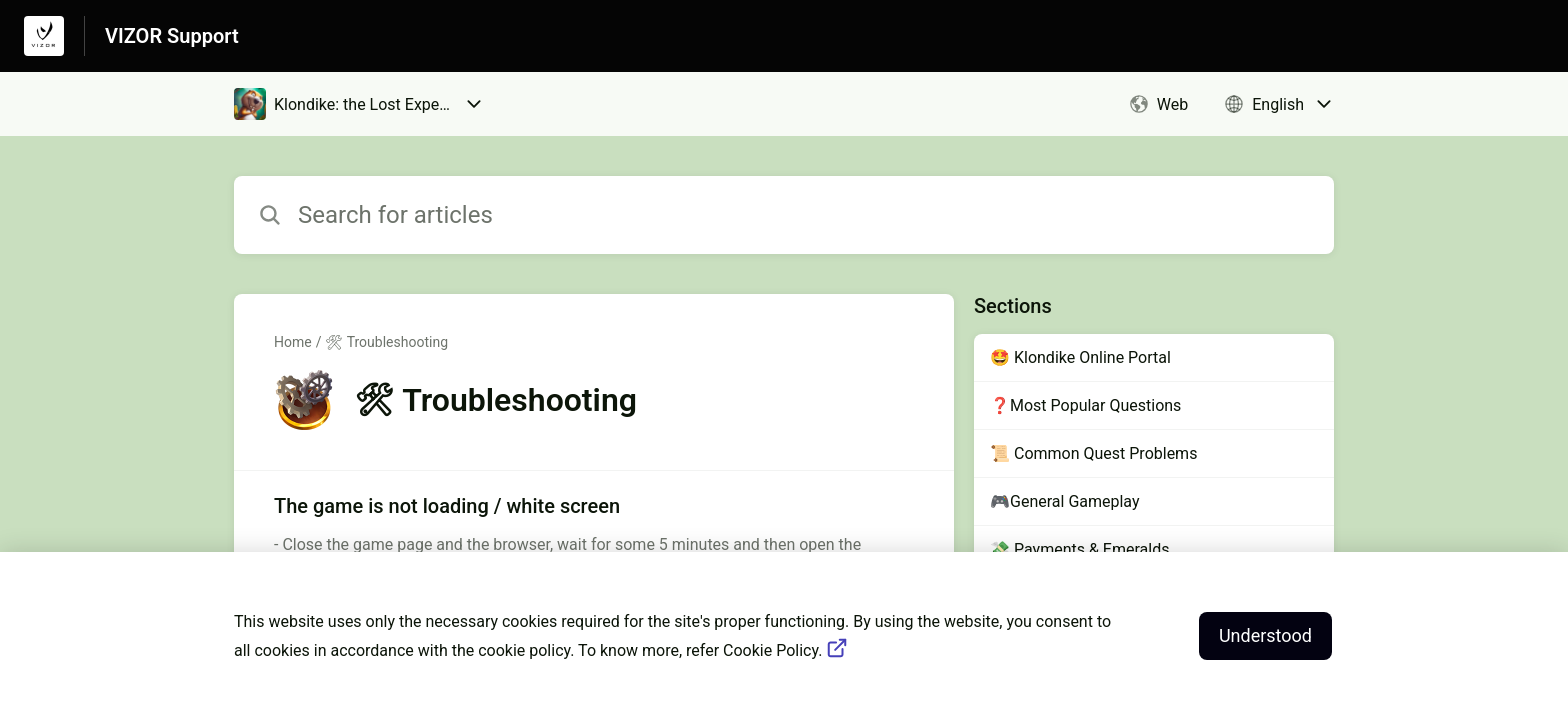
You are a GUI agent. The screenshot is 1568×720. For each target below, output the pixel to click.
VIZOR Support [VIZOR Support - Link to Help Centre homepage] (172, 36)
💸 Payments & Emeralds (1079, 549)
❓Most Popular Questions (1085, 405)
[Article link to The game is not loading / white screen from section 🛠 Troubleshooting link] (594, 536)
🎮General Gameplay (1065, 501)
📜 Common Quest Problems (1093, 453)
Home (293, 342)
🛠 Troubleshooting (386, 342)
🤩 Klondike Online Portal (1080, 357)
